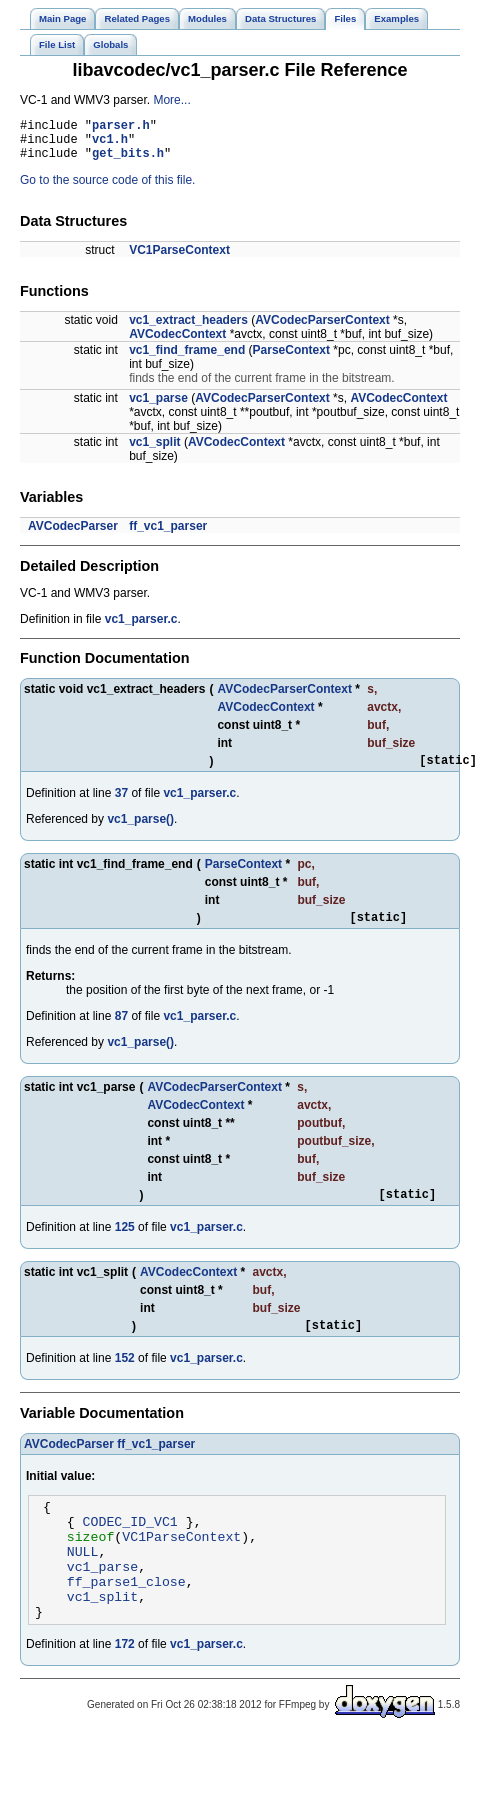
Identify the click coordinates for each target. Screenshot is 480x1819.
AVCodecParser (73, 535)
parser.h (121, 127)
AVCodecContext (177, 343)
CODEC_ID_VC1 (130, 1548)
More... (171, 100)
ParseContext (291, 359)
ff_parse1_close (126, 1620)
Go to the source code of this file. (107, 189)
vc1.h (110, 144)
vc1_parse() (140, 831)
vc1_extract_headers (188, 329)
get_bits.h (128, 161)
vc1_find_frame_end (187, 359)
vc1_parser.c (141, 628)
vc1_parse (158, 407)
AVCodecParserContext (322, 329)
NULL (83, 1584)
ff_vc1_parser (168, 535)
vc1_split (154, 451)
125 (125, 1245)
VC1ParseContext (179, 259)
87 (121, 1031)
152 (125, 1379)
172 (125, 1689)
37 (121, 805)
